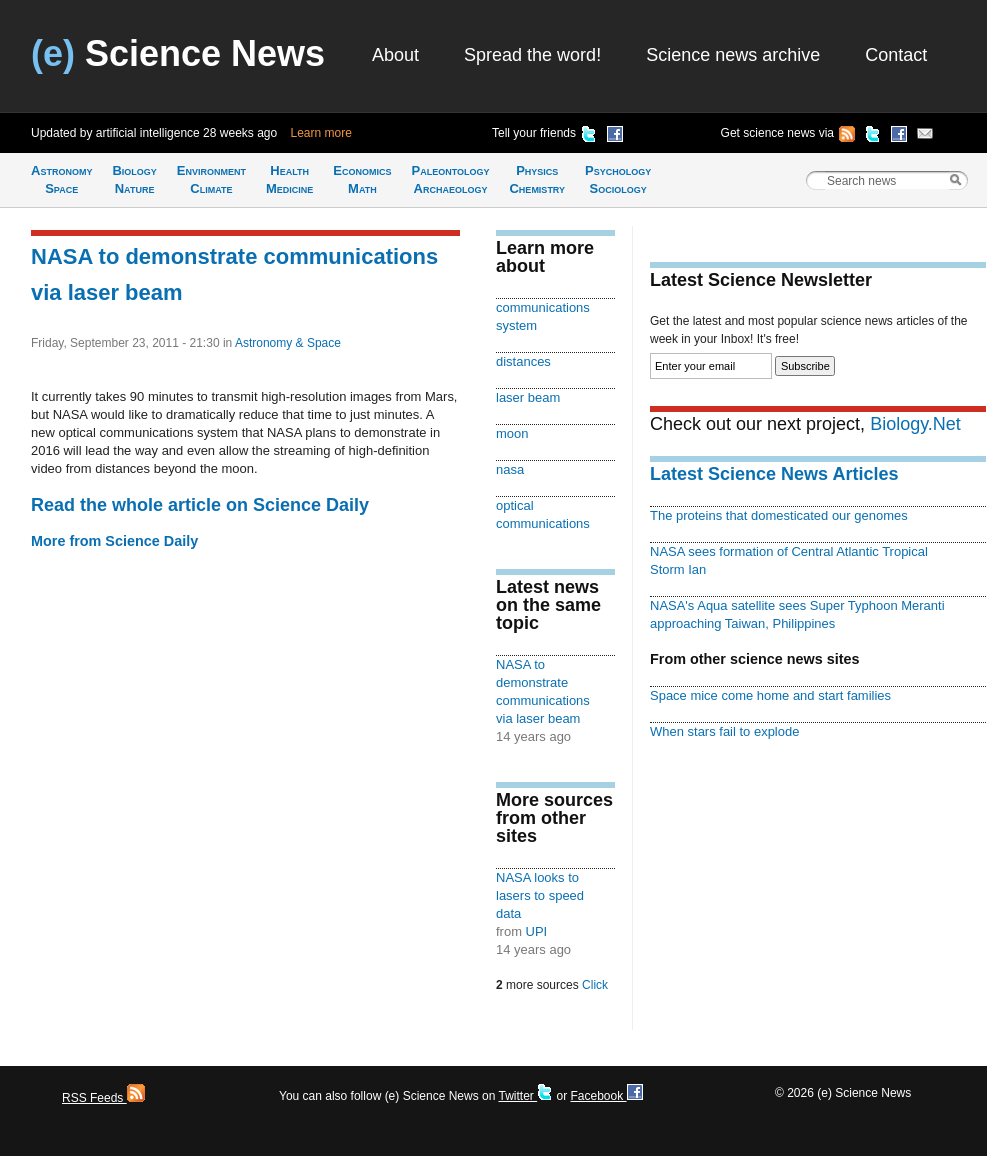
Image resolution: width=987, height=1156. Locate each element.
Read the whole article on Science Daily (200, 505)
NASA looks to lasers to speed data (540, 895)
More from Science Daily (114, 541)
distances (523, 361)
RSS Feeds (103, 1098)
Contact (896, 55)
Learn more (321, 133)
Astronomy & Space (288, 343)
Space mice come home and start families (770, 695)
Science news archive (733, 55)
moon (512, 433)
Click (595, 985)
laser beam (528, 397)
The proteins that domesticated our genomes (779, 515)
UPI (537, 931)
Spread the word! (532, 55)
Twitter (525, 1096)
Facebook (606, 1096)
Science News (178, 53)
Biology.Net (915, 424)
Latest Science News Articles (774, 474)
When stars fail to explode (724, 731)
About (395, 55)
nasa (510, 469)
